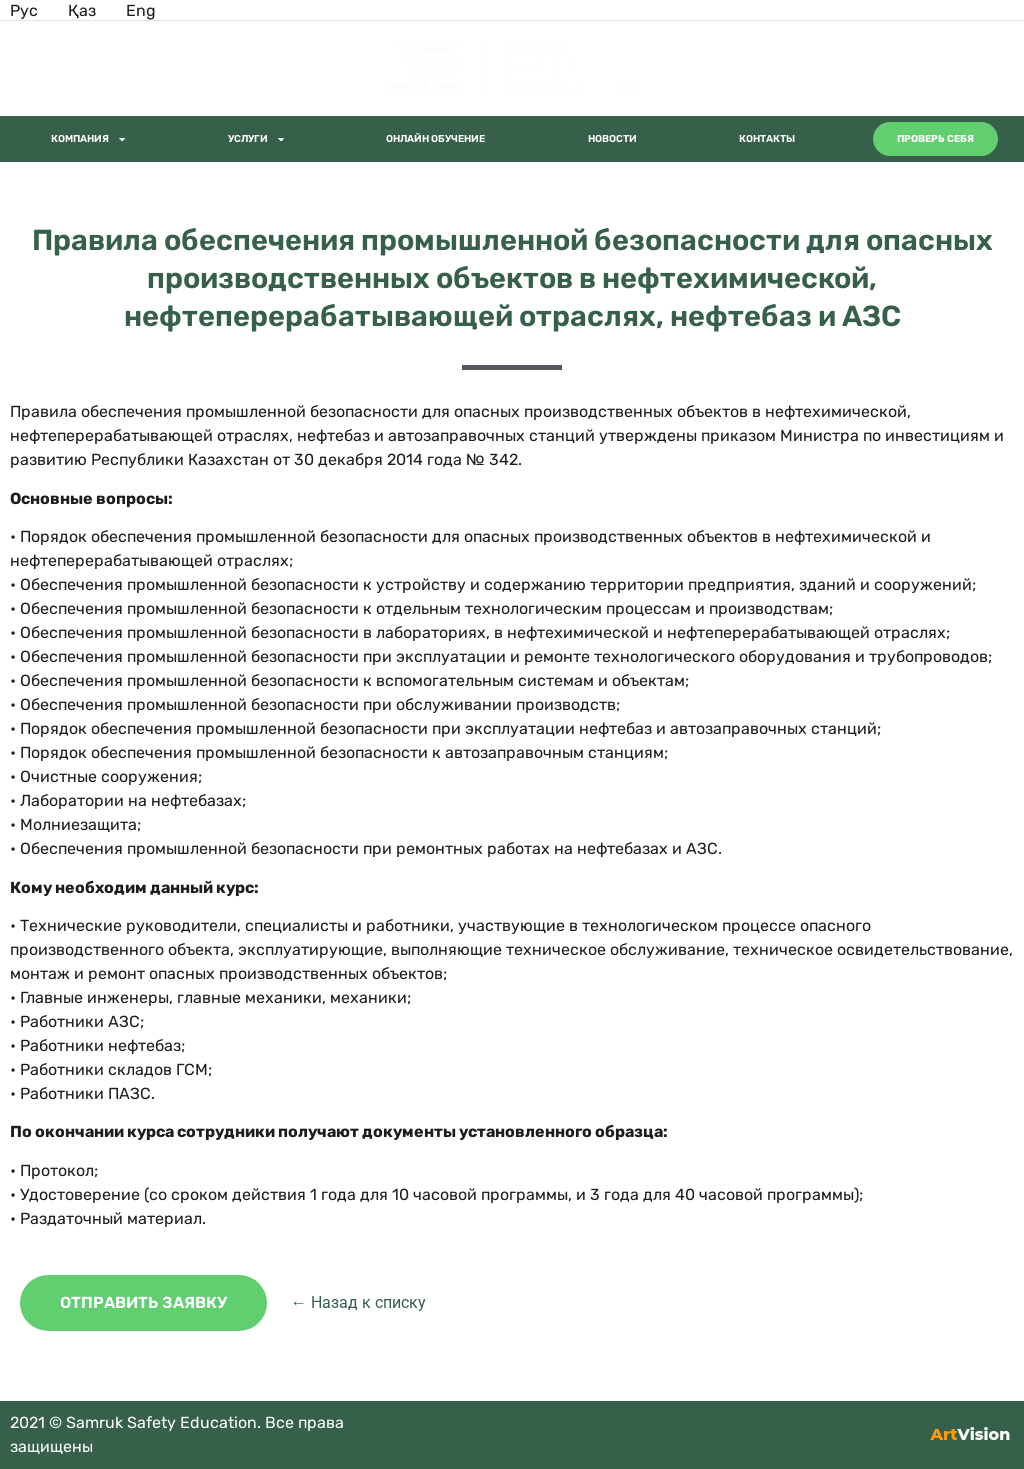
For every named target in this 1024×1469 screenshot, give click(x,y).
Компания (88, 139)
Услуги (256, 139)
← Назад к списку (358, 1302)
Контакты (767, 139)
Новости (612, 139)
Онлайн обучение (435, 139)
